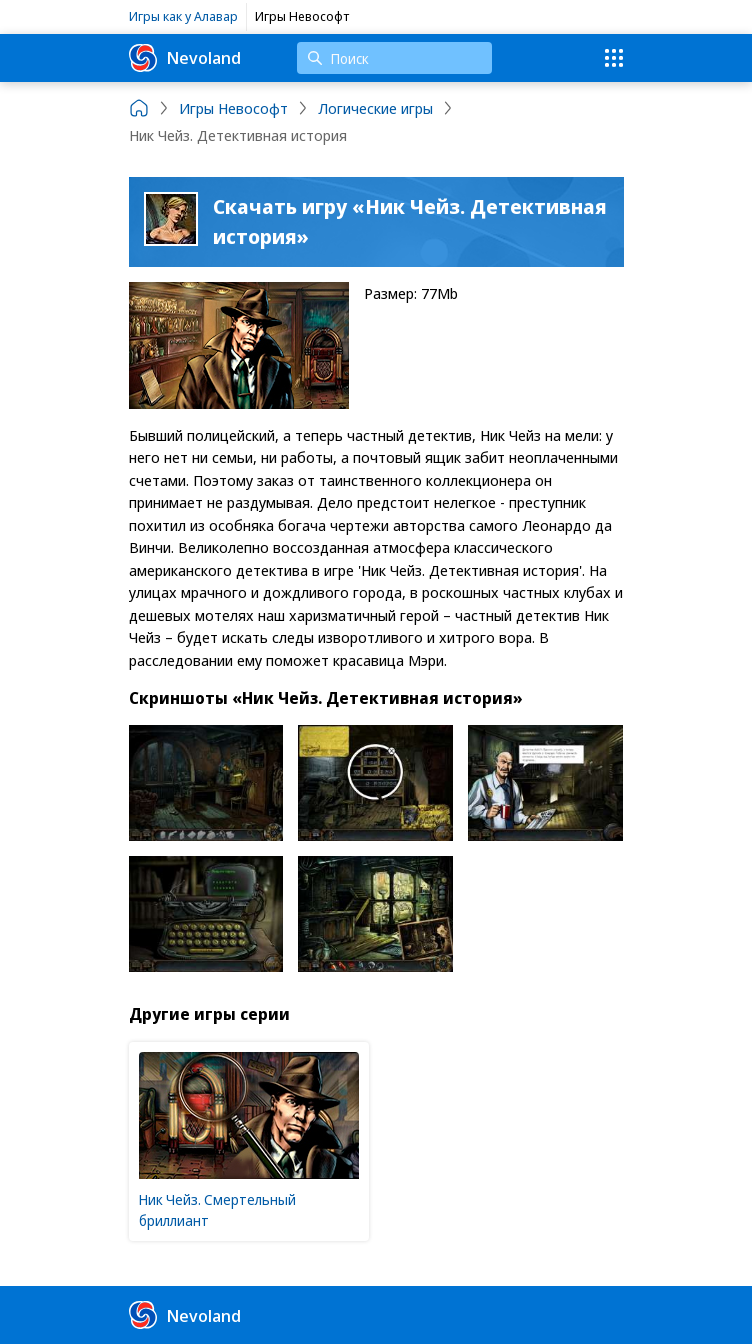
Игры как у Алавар (183, 16)
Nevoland (185, 58)
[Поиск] (394, 58)
